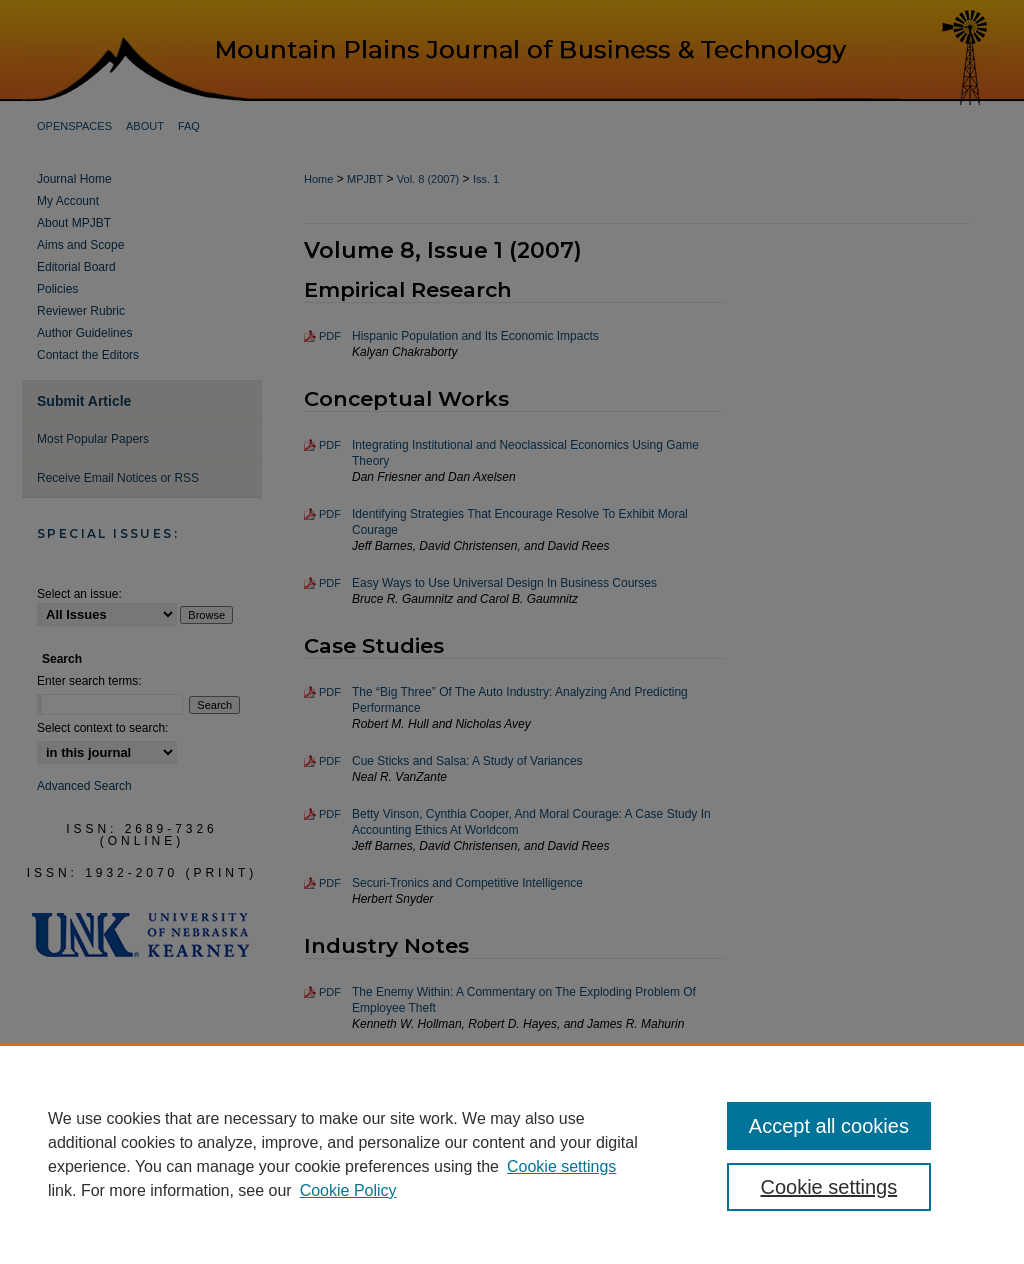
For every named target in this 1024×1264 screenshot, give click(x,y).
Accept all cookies (829, 1126)
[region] (512, 1154)
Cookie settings (561, 1166)
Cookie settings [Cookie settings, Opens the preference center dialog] (828, 1187)
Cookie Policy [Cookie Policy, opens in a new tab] (348, 1190)
